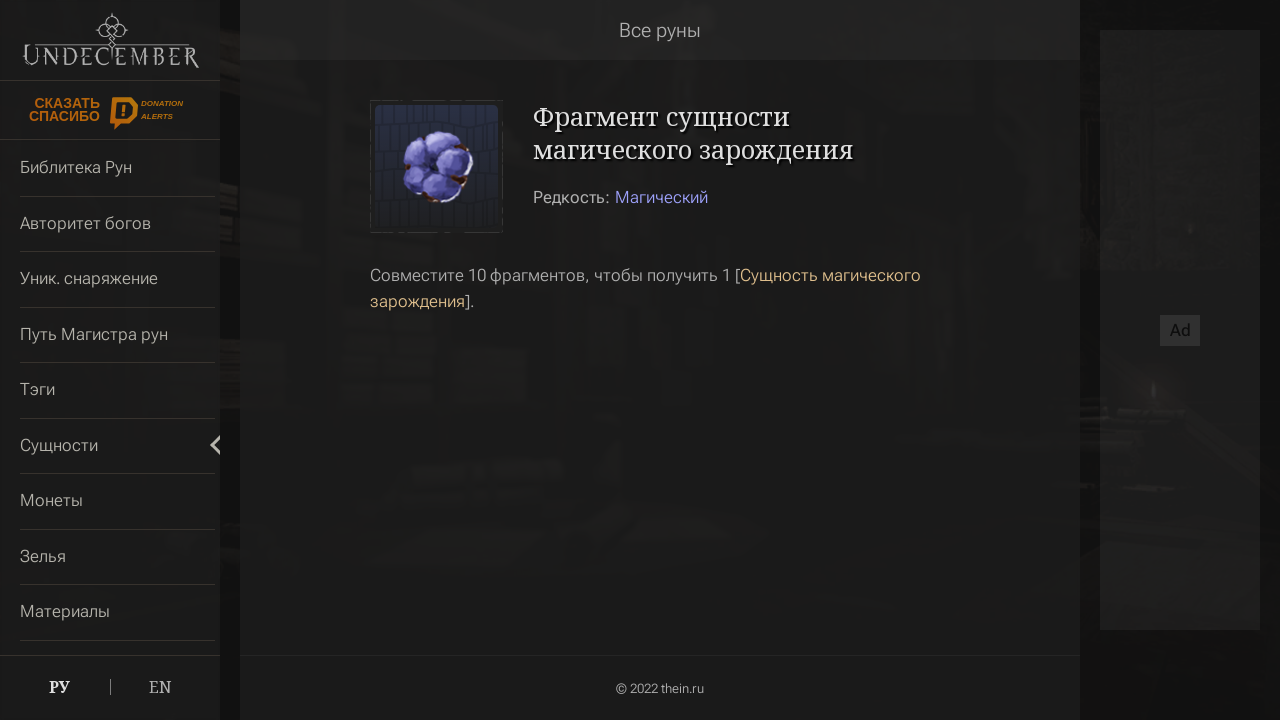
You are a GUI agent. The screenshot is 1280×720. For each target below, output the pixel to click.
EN (160, 687)
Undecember (110, 40)
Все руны (660, 30)
